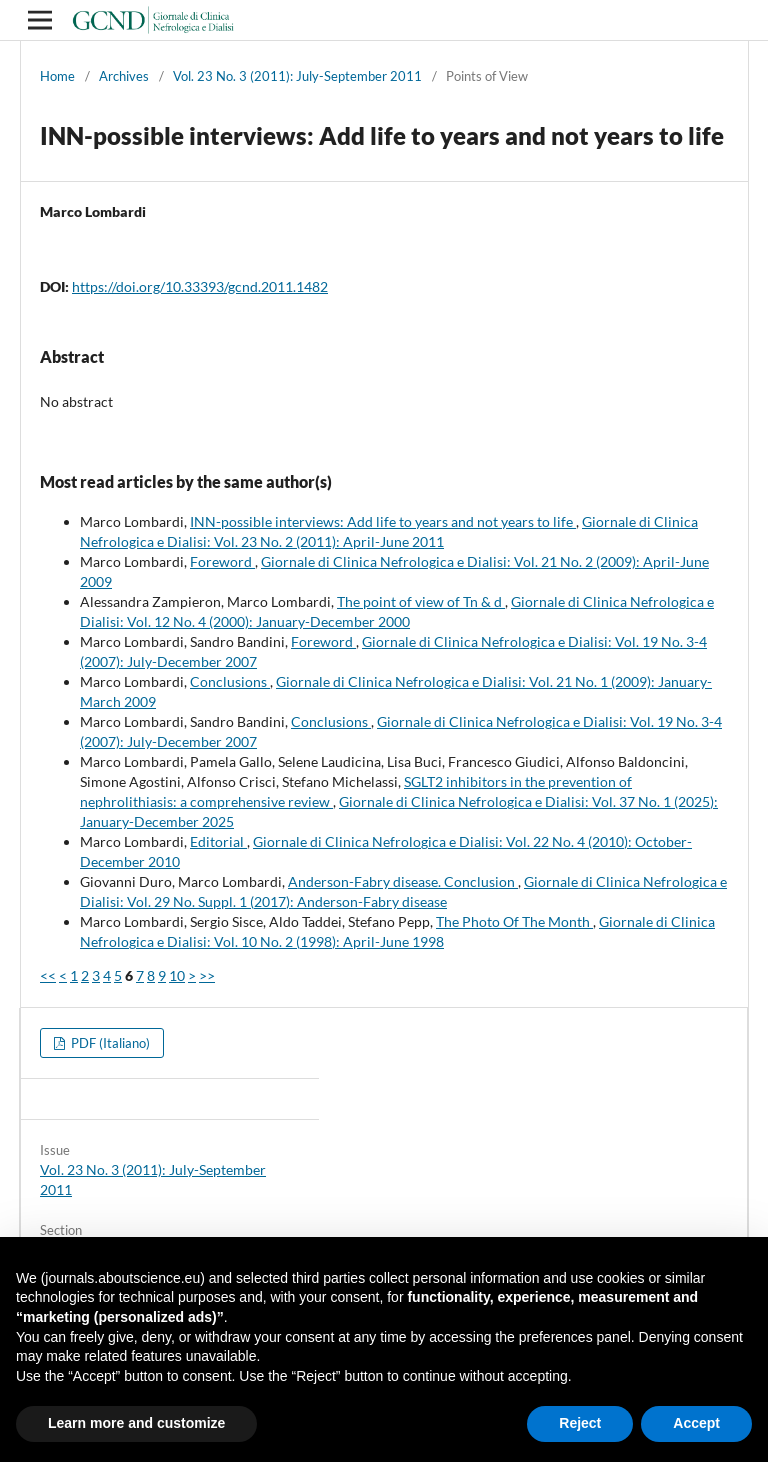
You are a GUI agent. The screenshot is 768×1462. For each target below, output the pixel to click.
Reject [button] (580, 1423)
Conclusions (230, 681)
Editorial (218, 841)
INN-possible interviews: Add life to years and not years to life (383, 521)
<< (48, 975)
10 (177, 975)
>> (207, 975)
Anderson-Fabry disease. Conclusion (403, 881)
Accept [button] (696, 1423)
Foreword (222, 561)
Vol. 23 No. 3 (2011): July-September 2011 (297, 76)
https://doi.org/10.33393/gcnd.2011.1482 (200, 286)
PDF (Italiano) (109, 1043)
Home (57, 76)
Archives (124, 76)
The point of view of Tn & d (421, 601)
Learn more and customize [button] (136, 1423)
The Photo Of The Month (514, 921)
